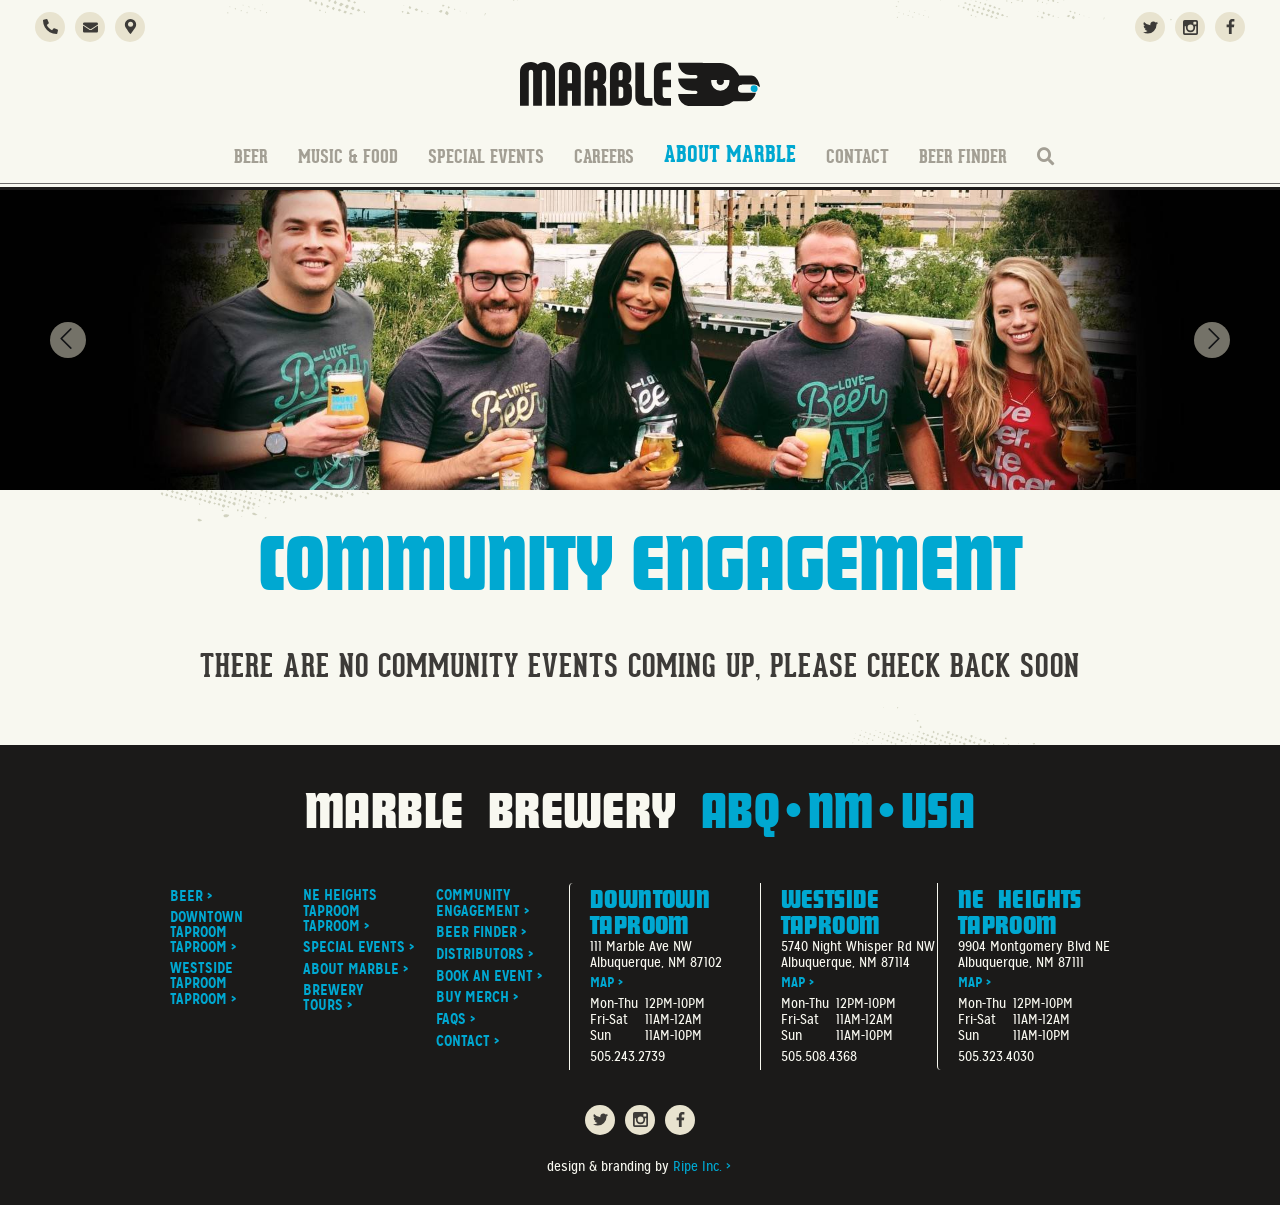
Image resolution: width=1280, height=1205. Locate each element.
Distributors (480, 954)
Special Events (486, 157)
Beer (251, 157)
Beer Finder (963, 157)
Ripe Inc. (697, 1166)
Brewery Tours (333, 998)
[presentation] (68, 340)
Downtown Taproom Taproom (206, 933)
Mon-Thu (614, 1004)
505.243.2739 (627, 1056)
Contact (857, 157)
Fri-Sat (609, 1020)
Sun (600, 1036)
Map (602, 982)
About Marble (730, 155)
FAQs (451, 1019)
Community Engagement (478, 903)
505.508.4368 (819, 1056)
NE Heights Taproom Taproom (340, 911)
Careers (604, 157)
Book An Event (484, 976)
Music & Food (348, 157)
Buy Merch (472, 997)
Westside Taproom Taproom (201, 984)
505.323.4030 (996, 1056)
